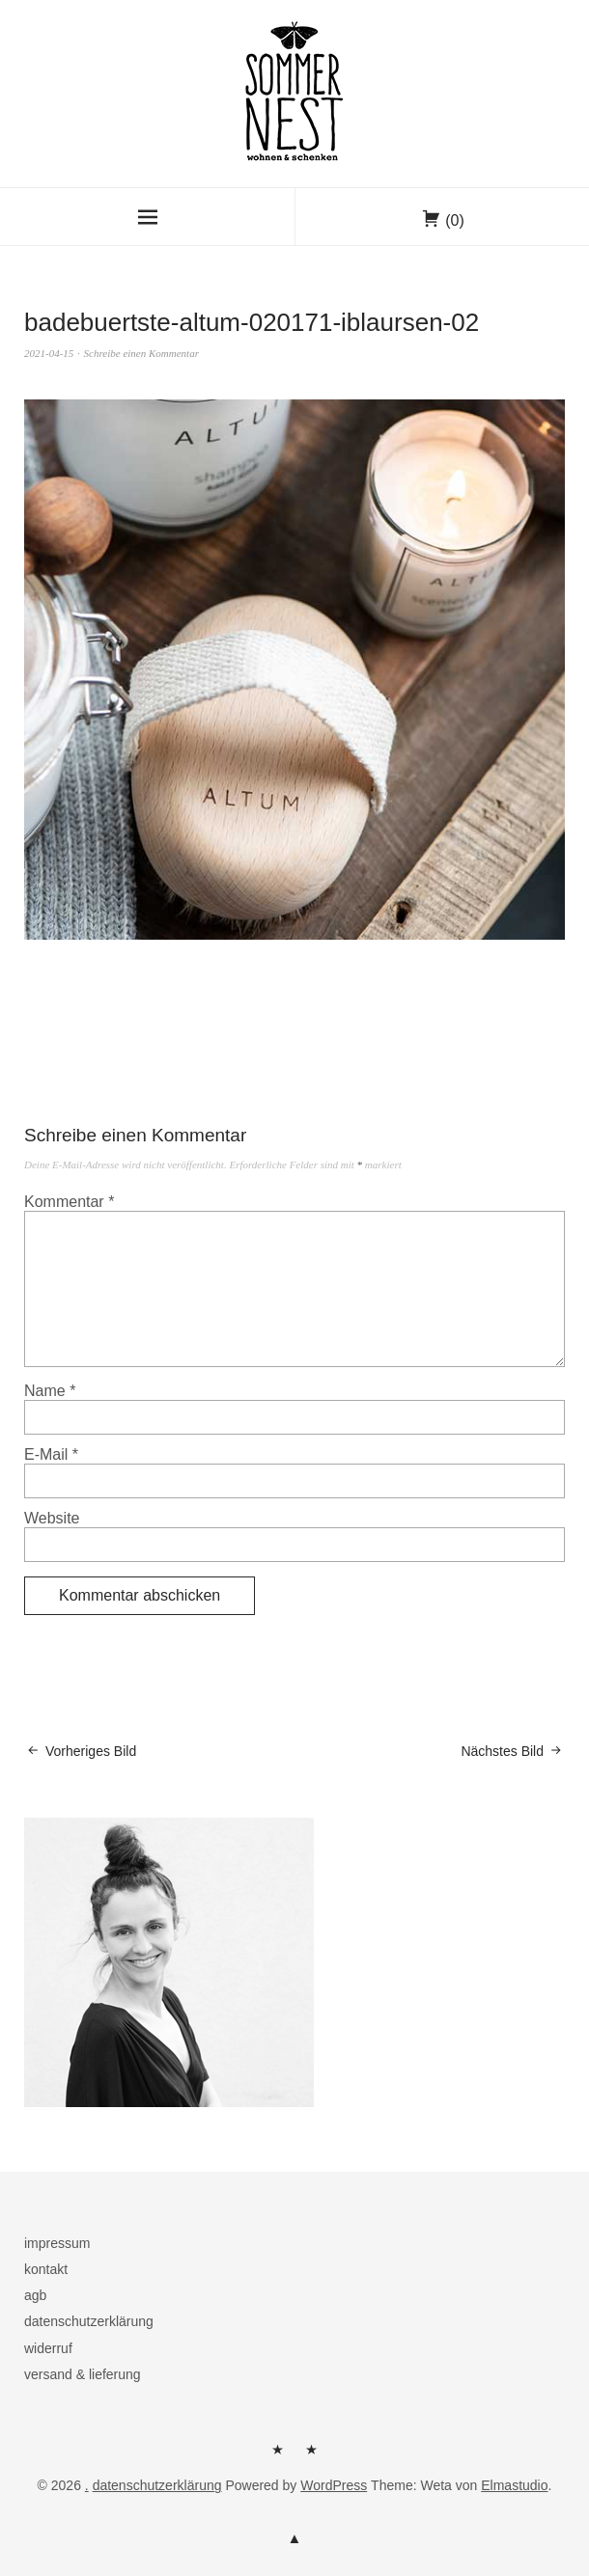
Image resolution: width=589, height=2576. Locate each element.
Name (49, 1391)
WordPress (333, 2485)
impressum (57, 2243)
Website (52, 1518)
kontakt (46, 2269)
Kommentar (69, 1201)
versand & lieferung (82, 2374)
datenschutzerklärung (89, 2321)
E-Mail (51, 1454)
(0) (454, 220)
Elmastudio (514, 2485)
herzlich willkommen (278, 2456)
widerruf (48, 2348)
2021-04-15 (48, 353)
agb (35, 2295)
